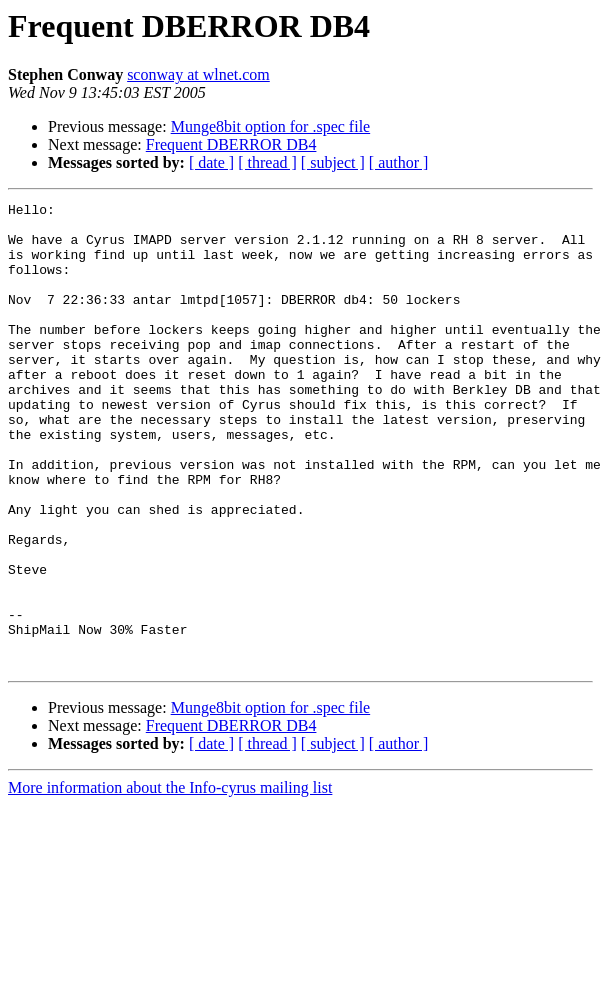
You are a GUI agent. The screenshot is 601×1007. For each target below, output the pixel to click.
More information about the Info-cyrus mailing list (170, 880)
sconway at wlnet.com (198, 74)
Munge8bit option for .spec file (271, 126)
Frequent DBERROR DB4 (231, 144)
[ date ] (211, 162)
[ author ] (399, 162)
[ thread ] (267, 162)
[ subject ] (333, 162)
